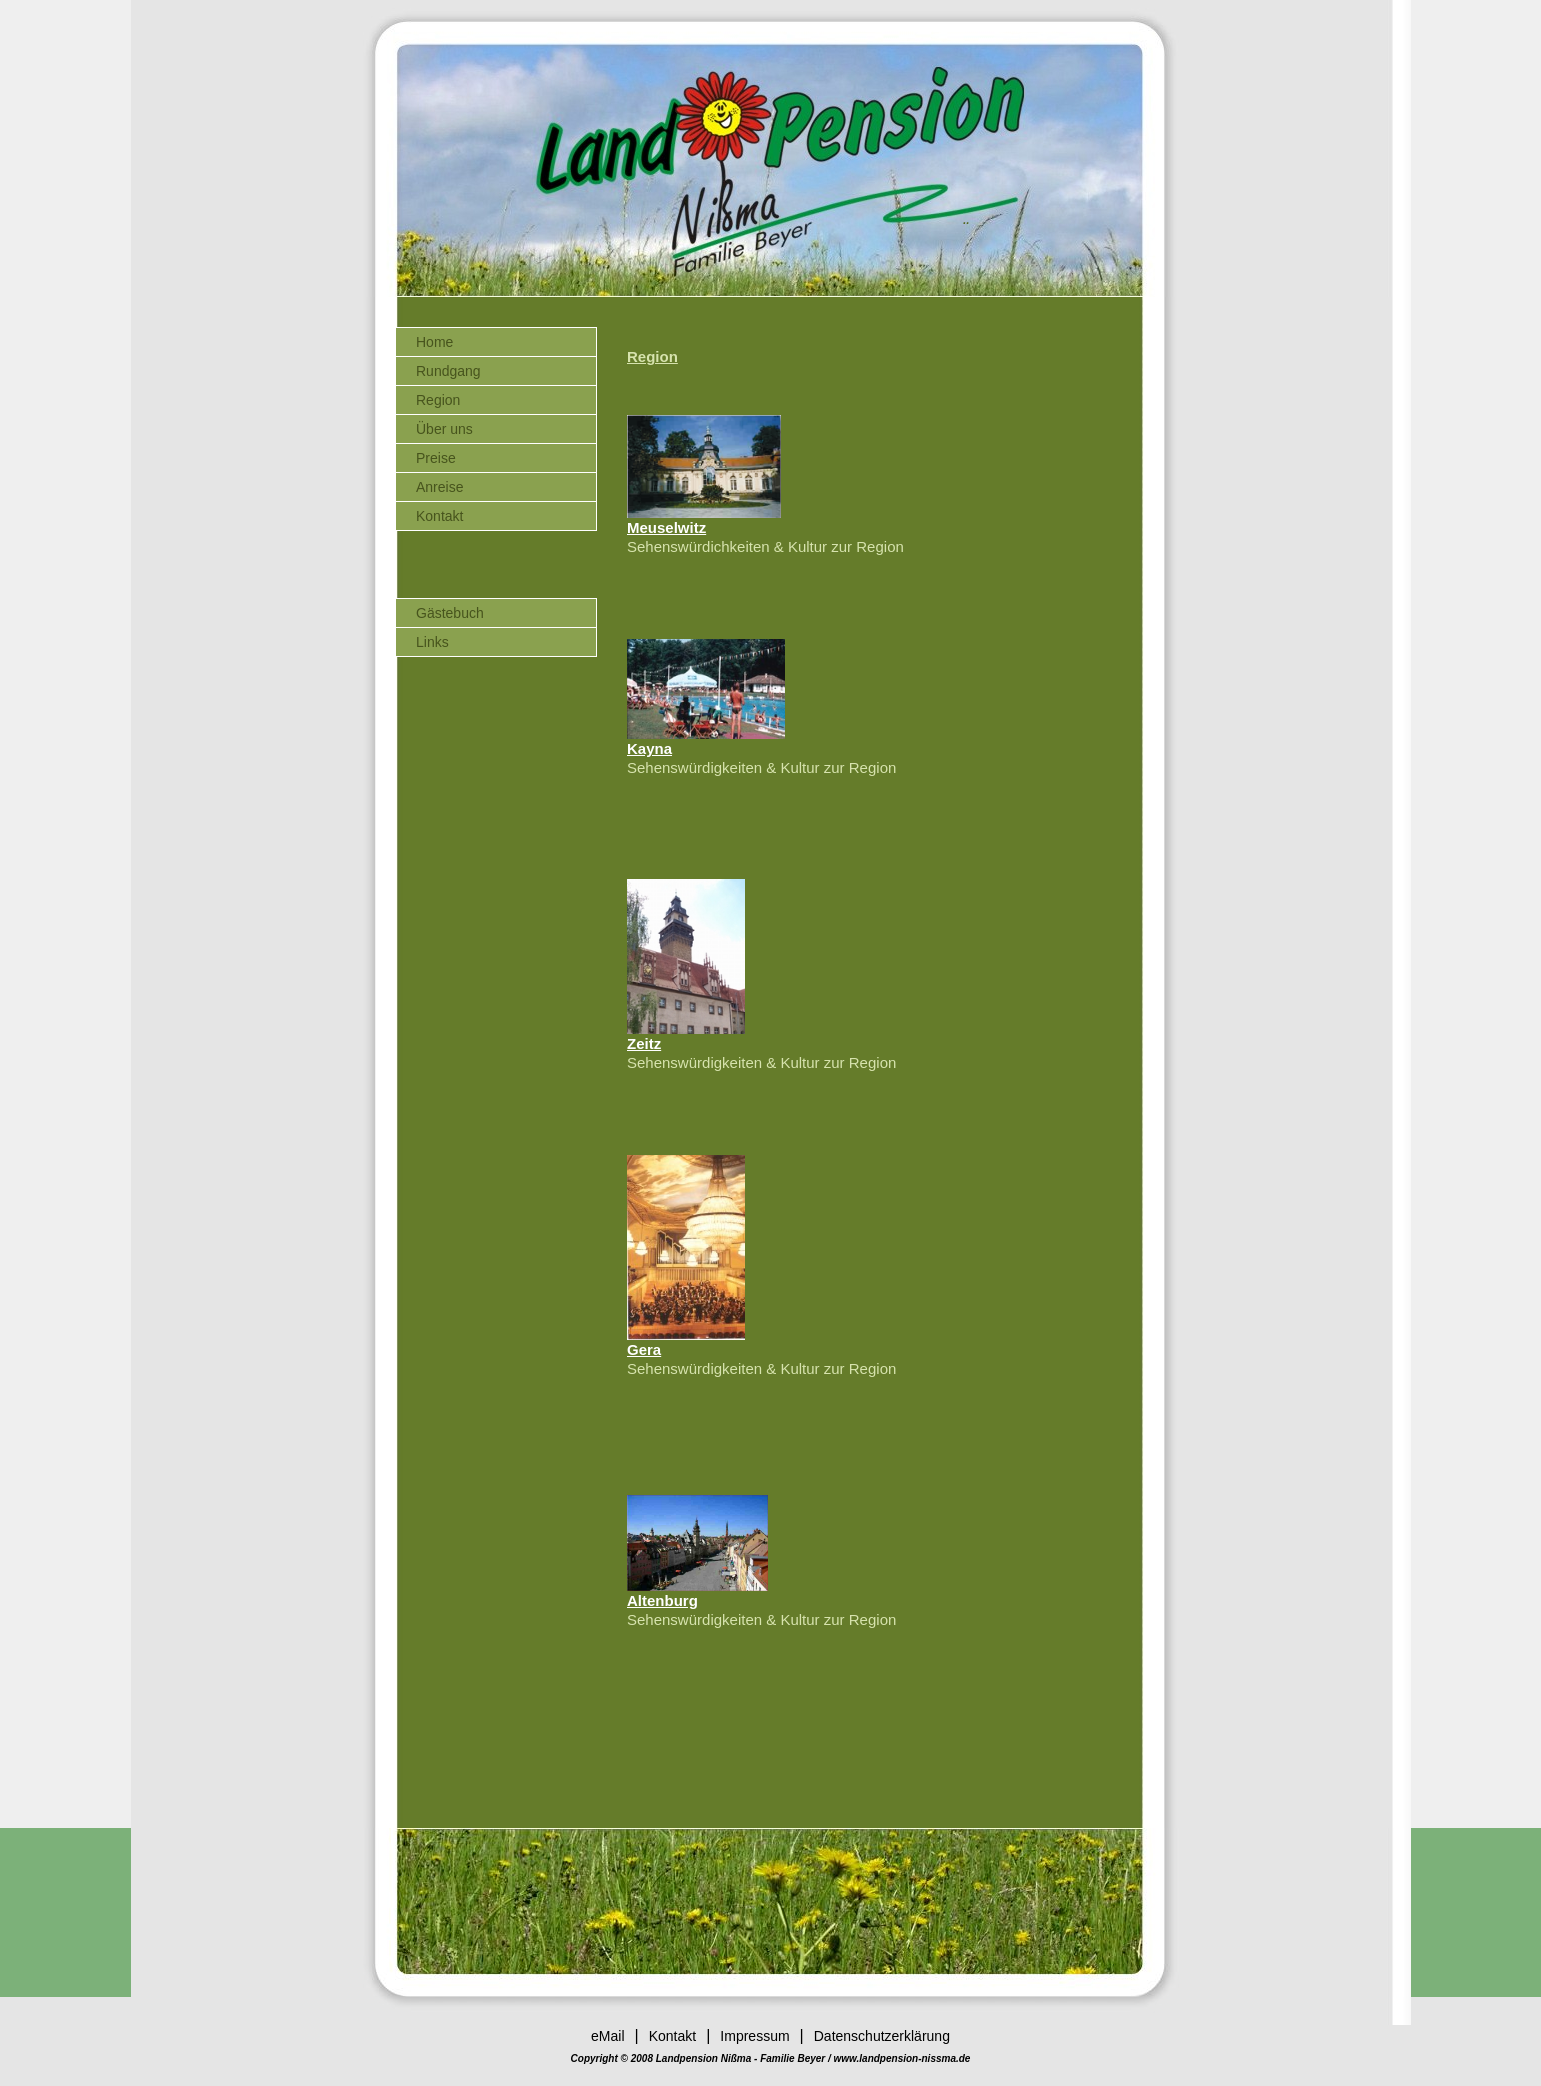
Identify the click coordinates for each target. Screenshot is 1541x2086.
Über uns (444, 429)
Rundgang (448, 371)
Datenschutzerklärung (882, 2036)
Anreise (439, 487)
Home (434, 342)
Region (438, 400)
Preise (436, 458)
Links (432, 642)
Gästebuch (450, 613)
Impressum (754, 2036)
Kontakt (439, 516)
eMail (607, 2036)
